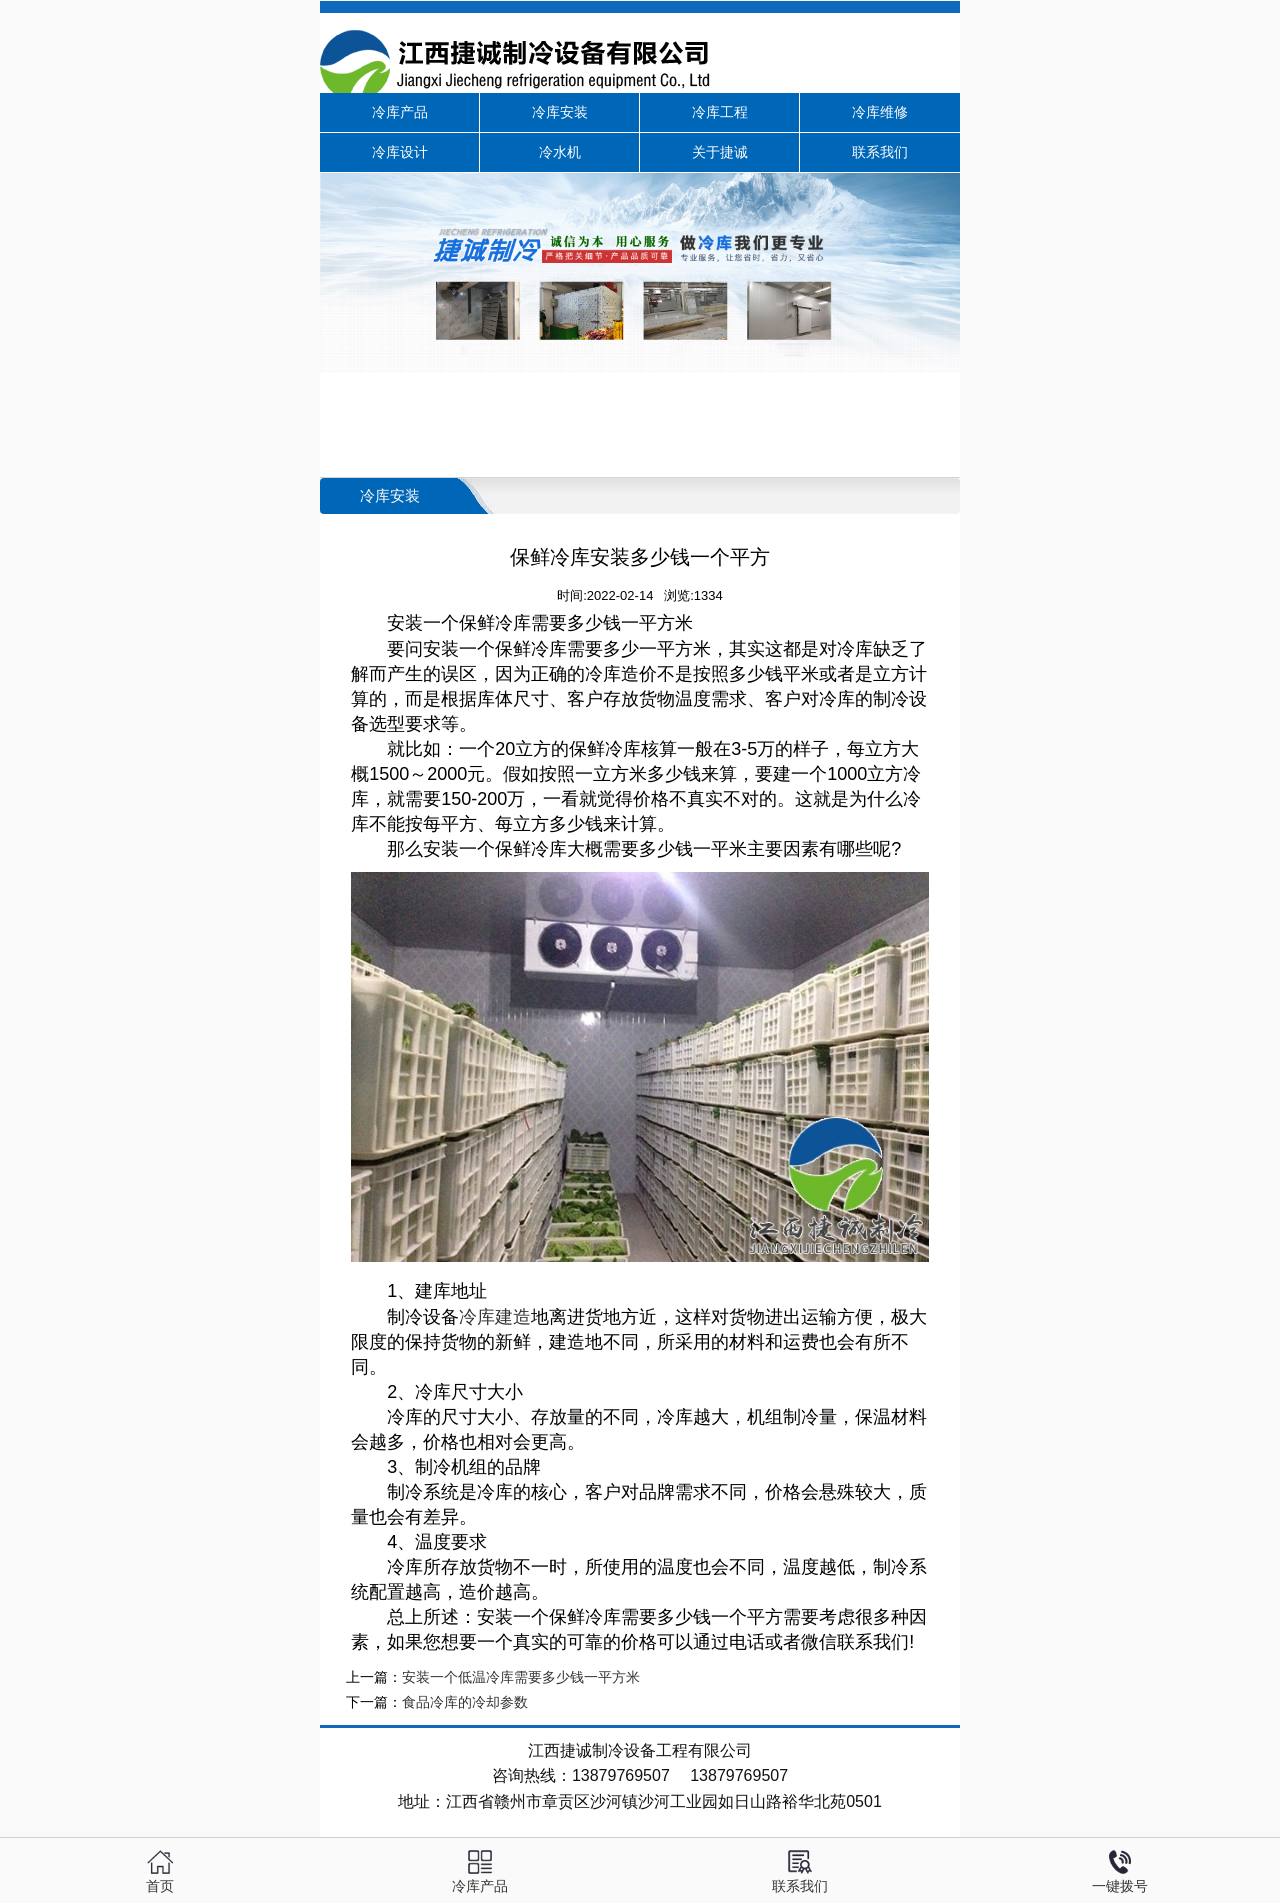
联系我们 (880, 152)
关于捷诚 (720, 152)
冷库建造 (495, 1317)
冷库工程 (720, 112)
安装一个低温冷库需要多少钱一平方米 (521, 1677)
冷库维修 (880, 112)
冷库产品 (400, 112)
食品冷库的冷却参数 (465, 1702)
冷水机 (560, 152)
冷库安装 (560, 112)
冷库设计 (400, 152)
